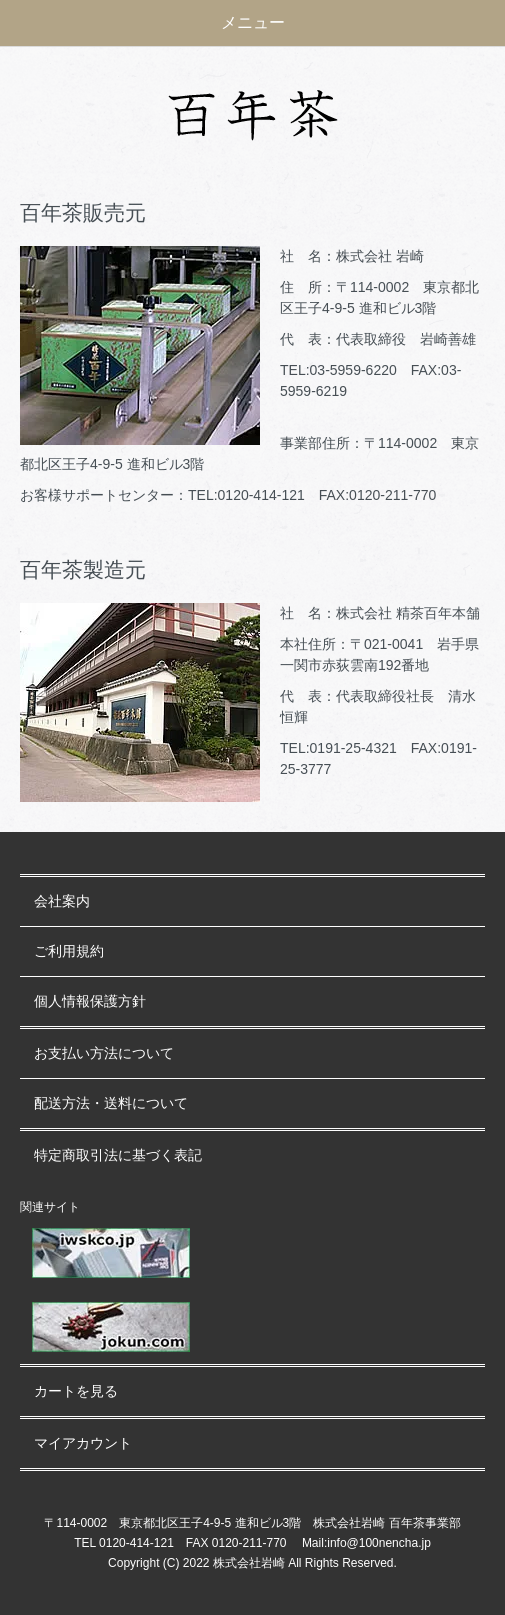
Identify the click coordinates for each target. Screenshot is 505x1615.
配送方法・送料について (111, 1103)
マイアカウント (83, 1443)
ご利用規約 (69, 951)
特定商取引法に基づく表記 (118, 1155)
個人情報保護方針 (90, 1001)
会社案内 (62, 901)
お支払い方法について (104, 1053)
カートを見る (76, 1391)
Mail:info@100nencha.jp (366, 1543)
